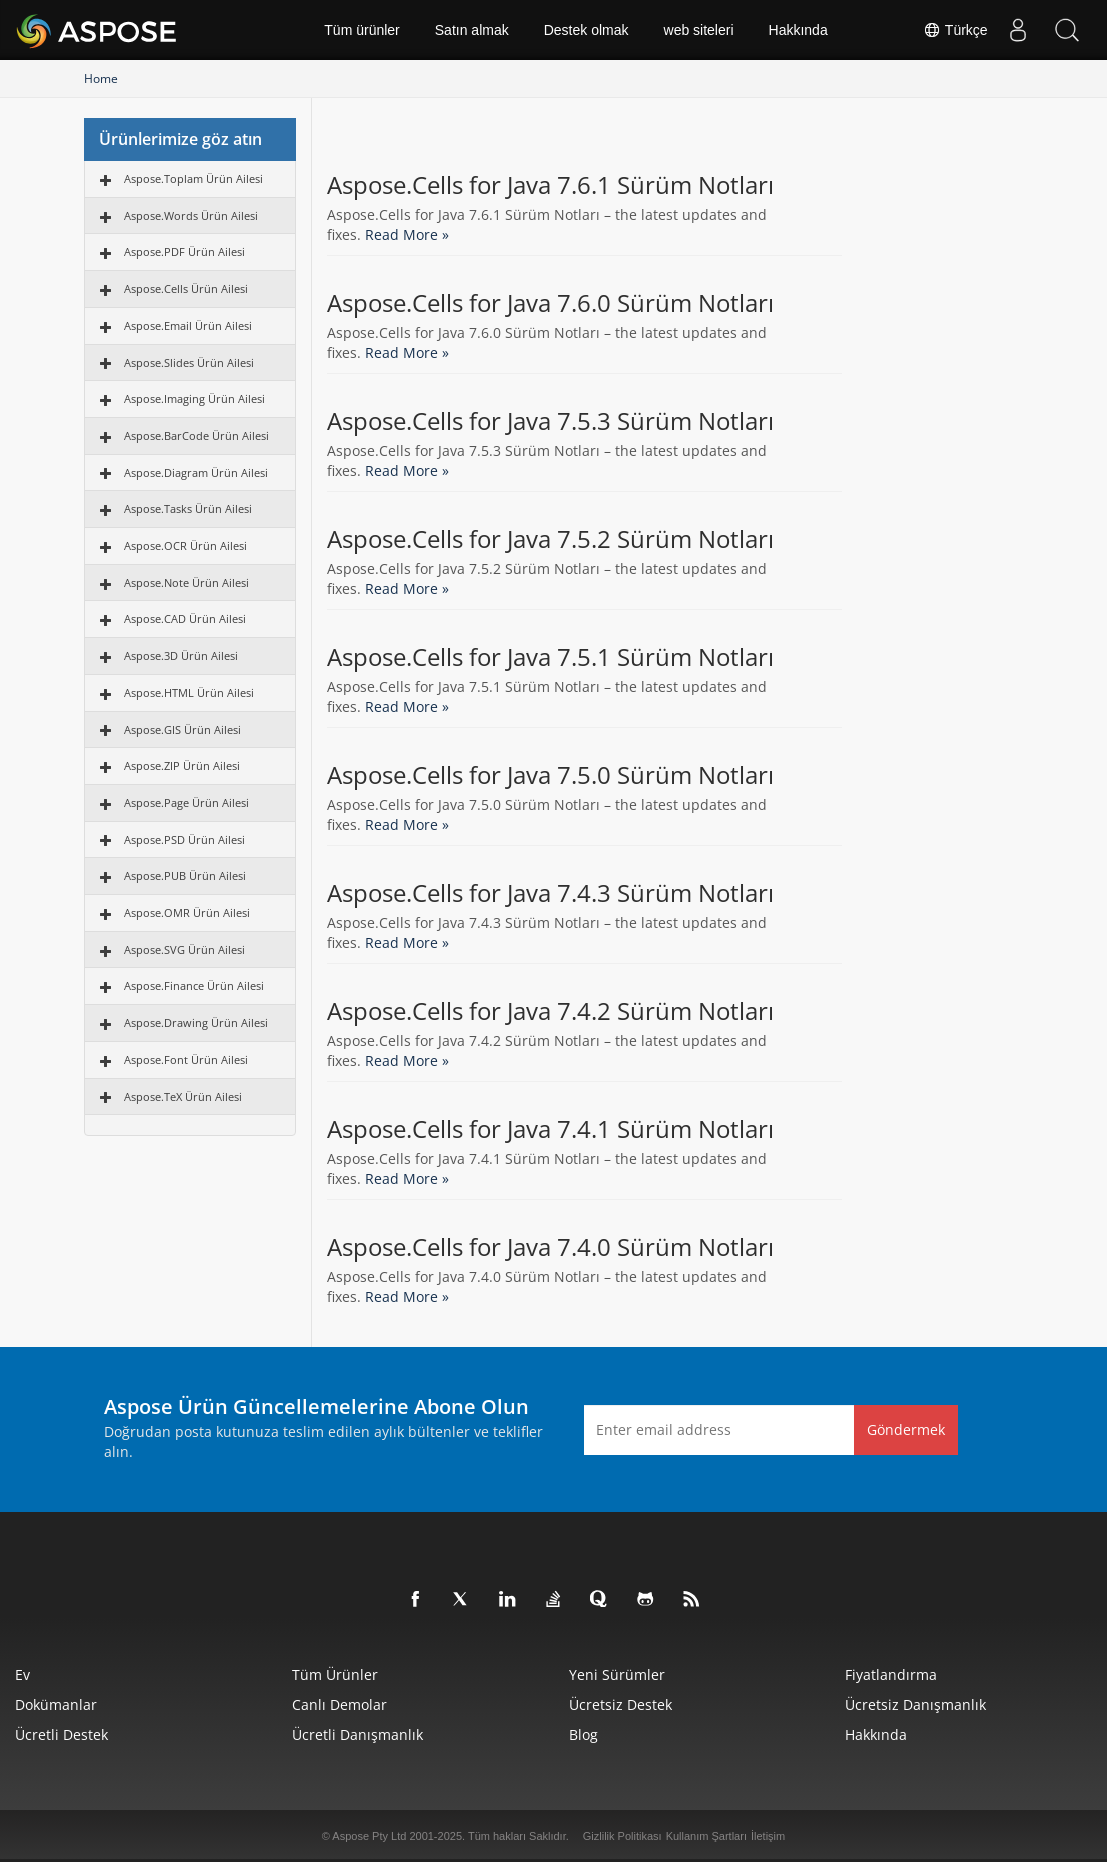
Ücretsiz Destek (620, 1704)
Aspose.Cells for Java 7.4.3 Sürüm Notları (550, 893)
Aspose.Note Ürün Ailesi (186, 582)
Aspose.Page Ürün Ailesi (186, 802)
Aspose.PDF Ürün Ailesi (184, 251)
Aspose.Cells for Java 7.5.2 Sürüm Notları (550, 539)
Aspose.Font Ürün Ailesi (186, 1059)
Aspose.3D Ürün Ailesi (181, 655)
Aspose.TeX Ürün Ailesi (183, 1096)
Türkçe (955, 30)
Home (101, 78)
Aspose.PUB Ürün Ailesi (185, 875)
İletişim (768, 1836)
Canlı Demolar (339, 1704)
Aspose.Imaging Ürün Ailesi (194, 398)
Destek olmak (586, 30)
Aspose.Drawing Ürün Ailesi (196, 1022)
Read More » (407, 234)
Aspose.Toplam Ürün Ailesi (193, 178)
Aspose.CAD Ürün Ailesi (185, 618)
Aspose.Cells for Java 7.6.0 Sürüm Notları (550, 303)
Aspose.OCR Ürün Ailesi (185, 545)
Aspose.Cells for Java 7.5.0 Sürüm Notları (550, 775)
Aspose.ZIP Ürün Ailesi (182, 765)
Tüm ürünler (361, 30)
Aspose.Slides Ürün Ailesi (189, 362)
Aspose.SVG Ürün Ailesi (184, 949)
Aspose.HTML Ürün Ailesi (189, 692)
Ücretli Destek (61, 1734)
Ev (22, 1674)
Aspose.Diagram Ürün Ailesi (196, 472)
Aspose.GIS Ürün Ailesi (182, 729)
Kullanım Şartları (706, 1836)
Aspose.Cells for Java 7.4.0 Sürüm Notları (550, 1247)
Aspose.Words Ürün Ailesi (191, 215)
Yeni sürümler (617, 1674)
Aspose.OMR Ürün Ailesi (187, 912)
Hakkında (798, 30)
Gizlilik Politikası (622, 1836)
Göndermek (906, 1429)
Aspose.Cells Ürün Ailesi (186, 288)
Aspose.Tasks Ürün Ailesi (188, 508)
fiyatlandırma (891, 1674)
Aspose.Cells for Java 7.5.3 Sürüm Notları (550, 421)
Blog (583, 1734)
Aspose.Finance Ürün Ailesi (194, 985)
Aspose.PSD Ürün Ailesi (184, 839)
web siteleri (699, 30)
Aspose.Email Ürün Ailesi (188, 325)
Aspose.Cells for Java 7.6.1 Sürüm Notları (550, 185)
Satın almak (472, 30)
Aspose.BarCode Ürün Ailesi (196, 435)
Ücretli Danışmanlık (357, 1734)
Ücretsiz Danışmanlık (915, 1704)
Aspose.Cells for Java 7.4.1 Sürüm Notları (550, 1129)
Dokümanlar (56, 1704)
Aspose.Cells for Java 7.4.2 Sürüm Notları (550, 1011)
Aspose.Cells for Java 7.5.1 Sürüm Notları (550, 657)
